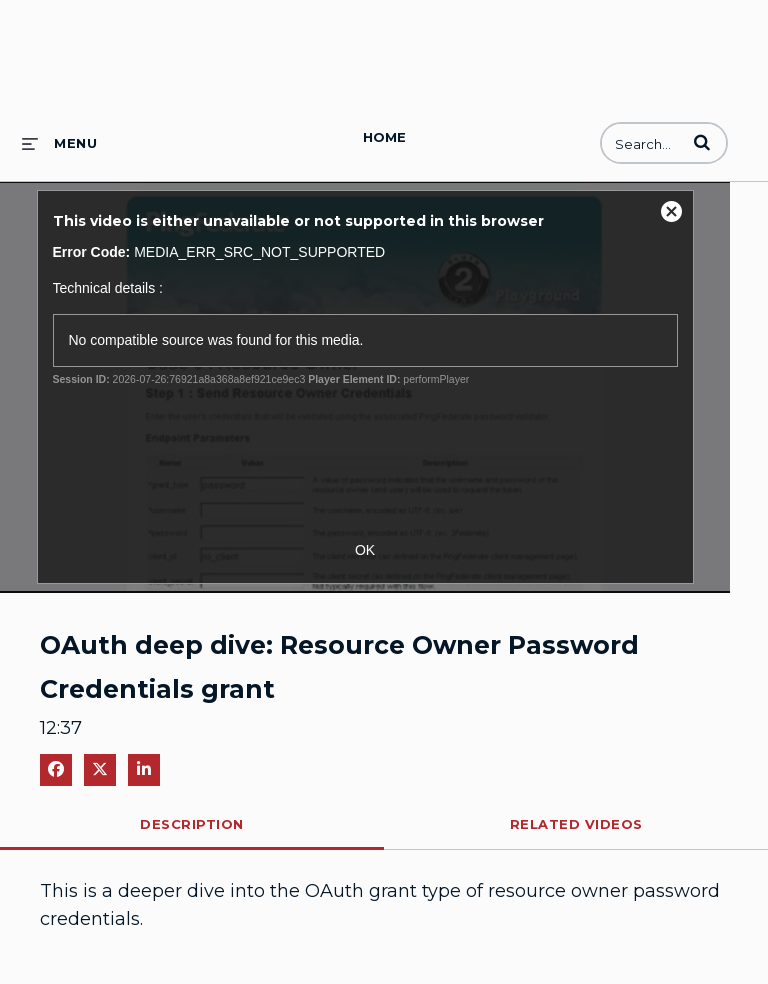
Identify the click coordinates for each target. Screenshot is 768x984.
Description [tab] (192, 824)
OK (365, 550)
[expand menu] (59, 143)
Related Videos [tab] (576, 824)
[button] (702, 142)
